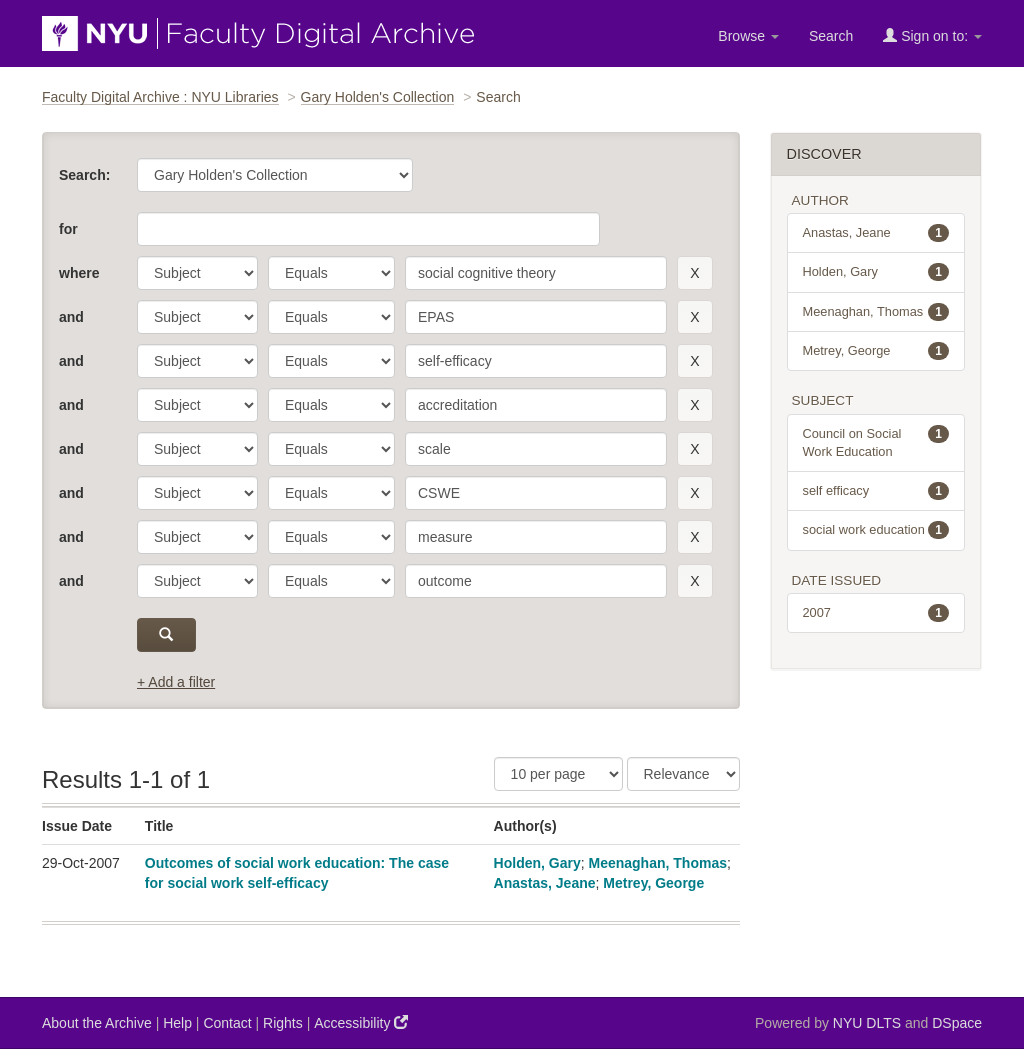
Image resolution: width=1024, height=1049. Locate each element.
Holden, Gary (537, 863)
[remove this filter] (694, 273)
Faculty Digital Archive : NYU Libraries (160, 97)
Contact (227, 1023)
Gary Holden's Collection (378, 97)
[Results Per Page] (558, 774)
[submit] (166, 635)
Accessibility (361, 1022)
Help (177, 1023)
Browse (748, 36)
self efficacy (876, 491)
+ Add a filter (176, 682)
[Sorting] (683, 774)
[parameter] (197, 273)
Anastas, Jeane (545, 883)
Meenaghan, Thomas (658, 863)
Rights (283, 1023)
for (68, 229)
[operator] (331, 273)
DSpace (957, 1023)
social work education (876, 530)
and (71, 317)
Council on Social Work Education (876, 442)
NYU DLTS (867, 1023)
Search (831, 36)
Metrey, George (653, 883)
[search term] (536, 273)
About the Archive (97, 1023)
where (79, 273)
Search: (84, 175)
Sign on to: (932, 35)
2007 (876, 613)
